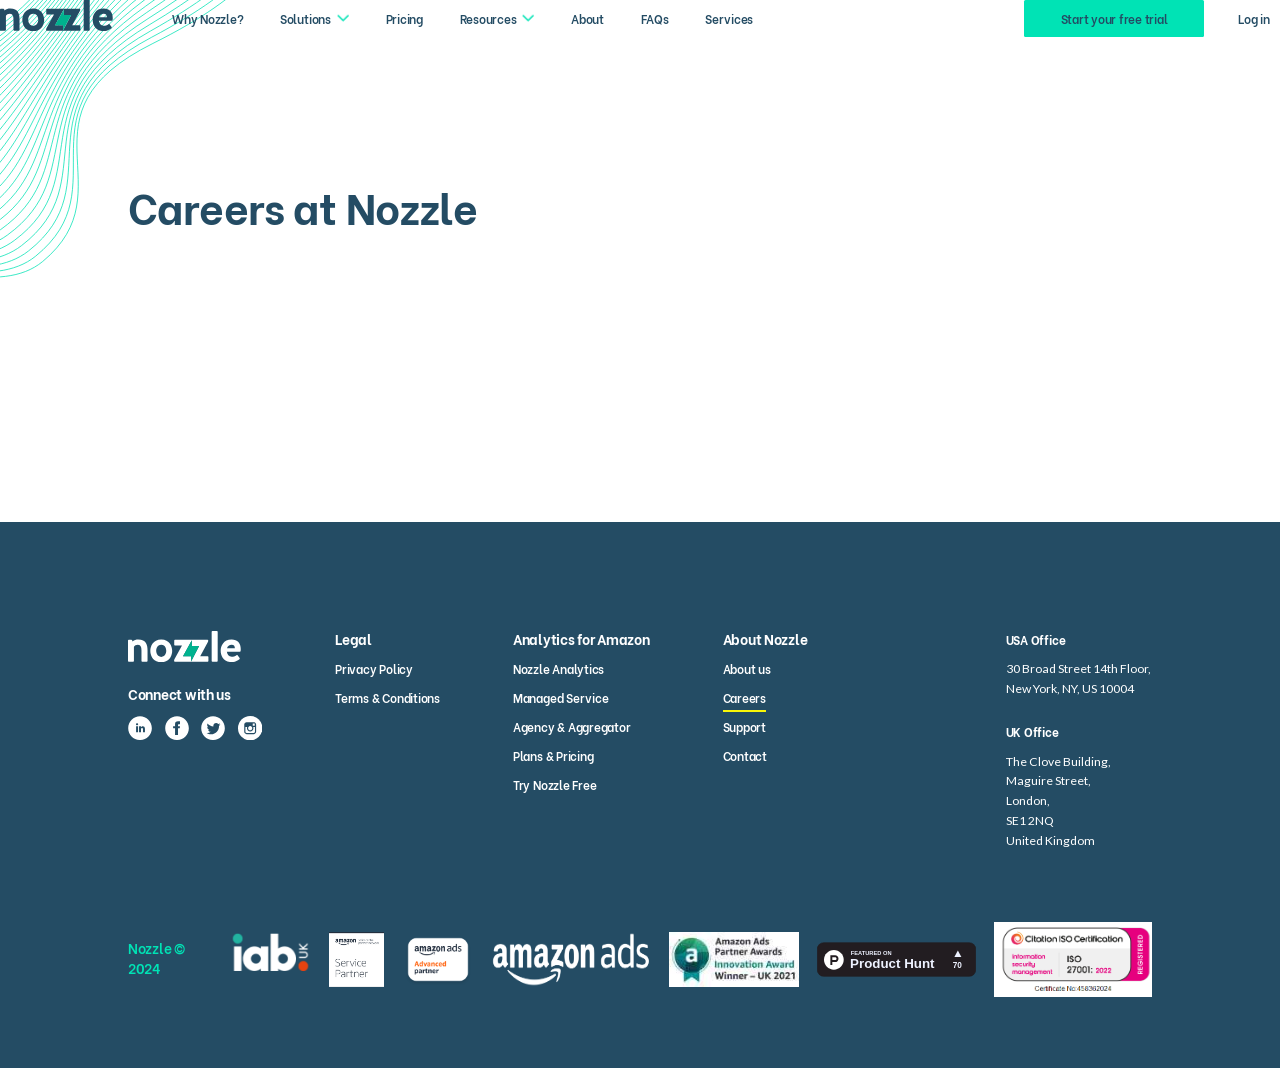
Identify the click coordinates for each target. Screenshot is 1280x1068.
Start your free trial (1114, 18)
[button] (314, 18)
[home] (56, 15)
